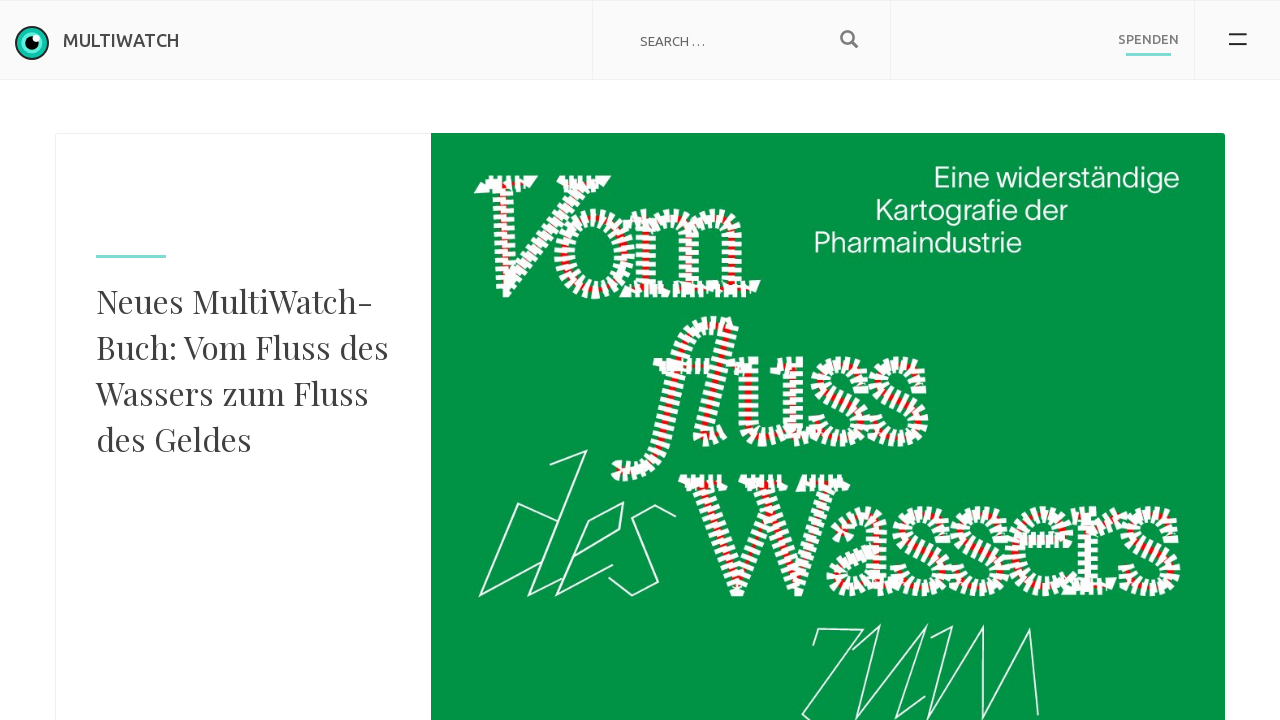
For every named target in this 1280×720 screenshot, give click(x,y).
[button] (1237, 40)
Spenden (1148, 39)
